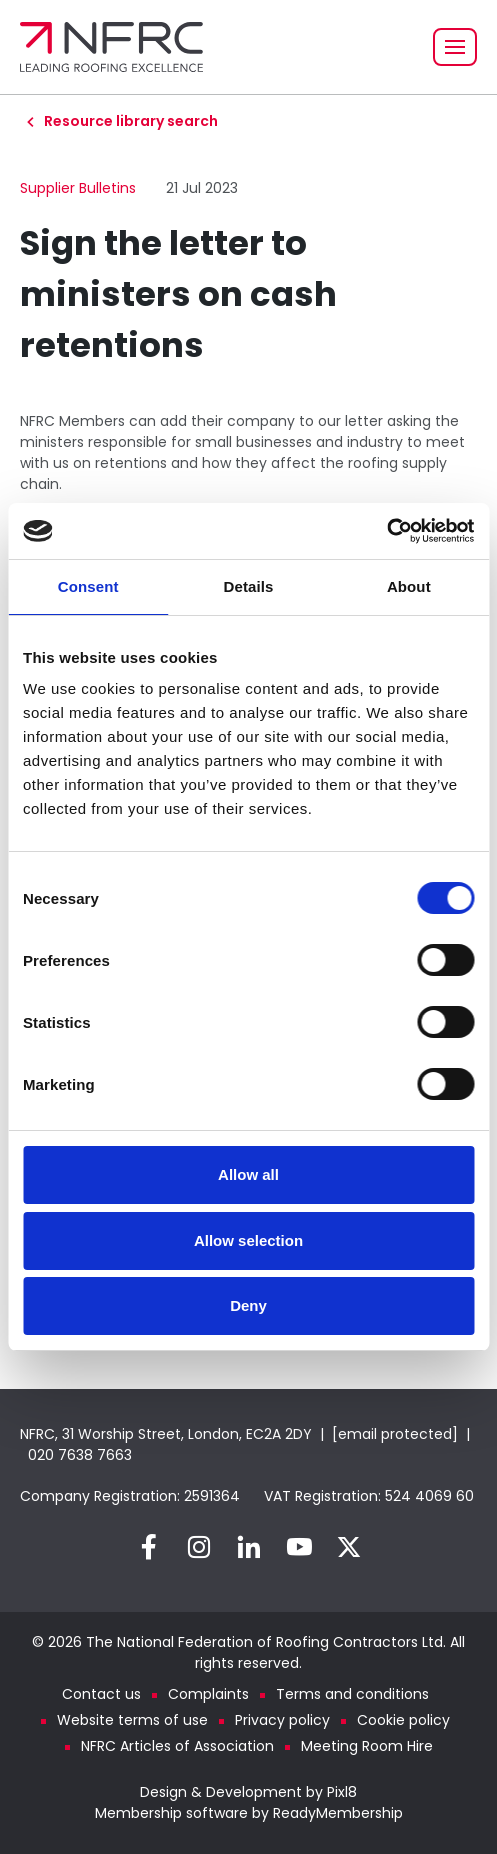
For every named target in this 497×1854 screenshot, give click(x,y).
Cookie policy (403, 1720)
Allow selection (248, 1240)
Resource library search (131, 121)
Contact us (101, 1694)
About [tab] (409, 586)
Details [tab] (249, 586)
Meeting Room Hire (367, 1746)
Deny (248, 1305)
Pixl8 (342, 1792)
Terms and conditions (352, 1694)
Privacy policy (282, 1720)
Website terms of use (132, 1720)
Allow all (248, 1174)
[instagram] (199, 1547)
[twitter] (349, 1547)
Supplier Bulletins (78, 188)
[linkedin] (249, 1547)
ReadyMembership (338, 1813)
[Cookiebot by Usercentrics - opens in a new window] (386, 531)
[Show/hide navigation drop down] (455, 47)
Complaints (208, 1694)
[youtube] (299, 1547)
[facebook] (149, 1547)
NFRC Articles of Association (177, 1746)
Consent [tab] (88, 586)
